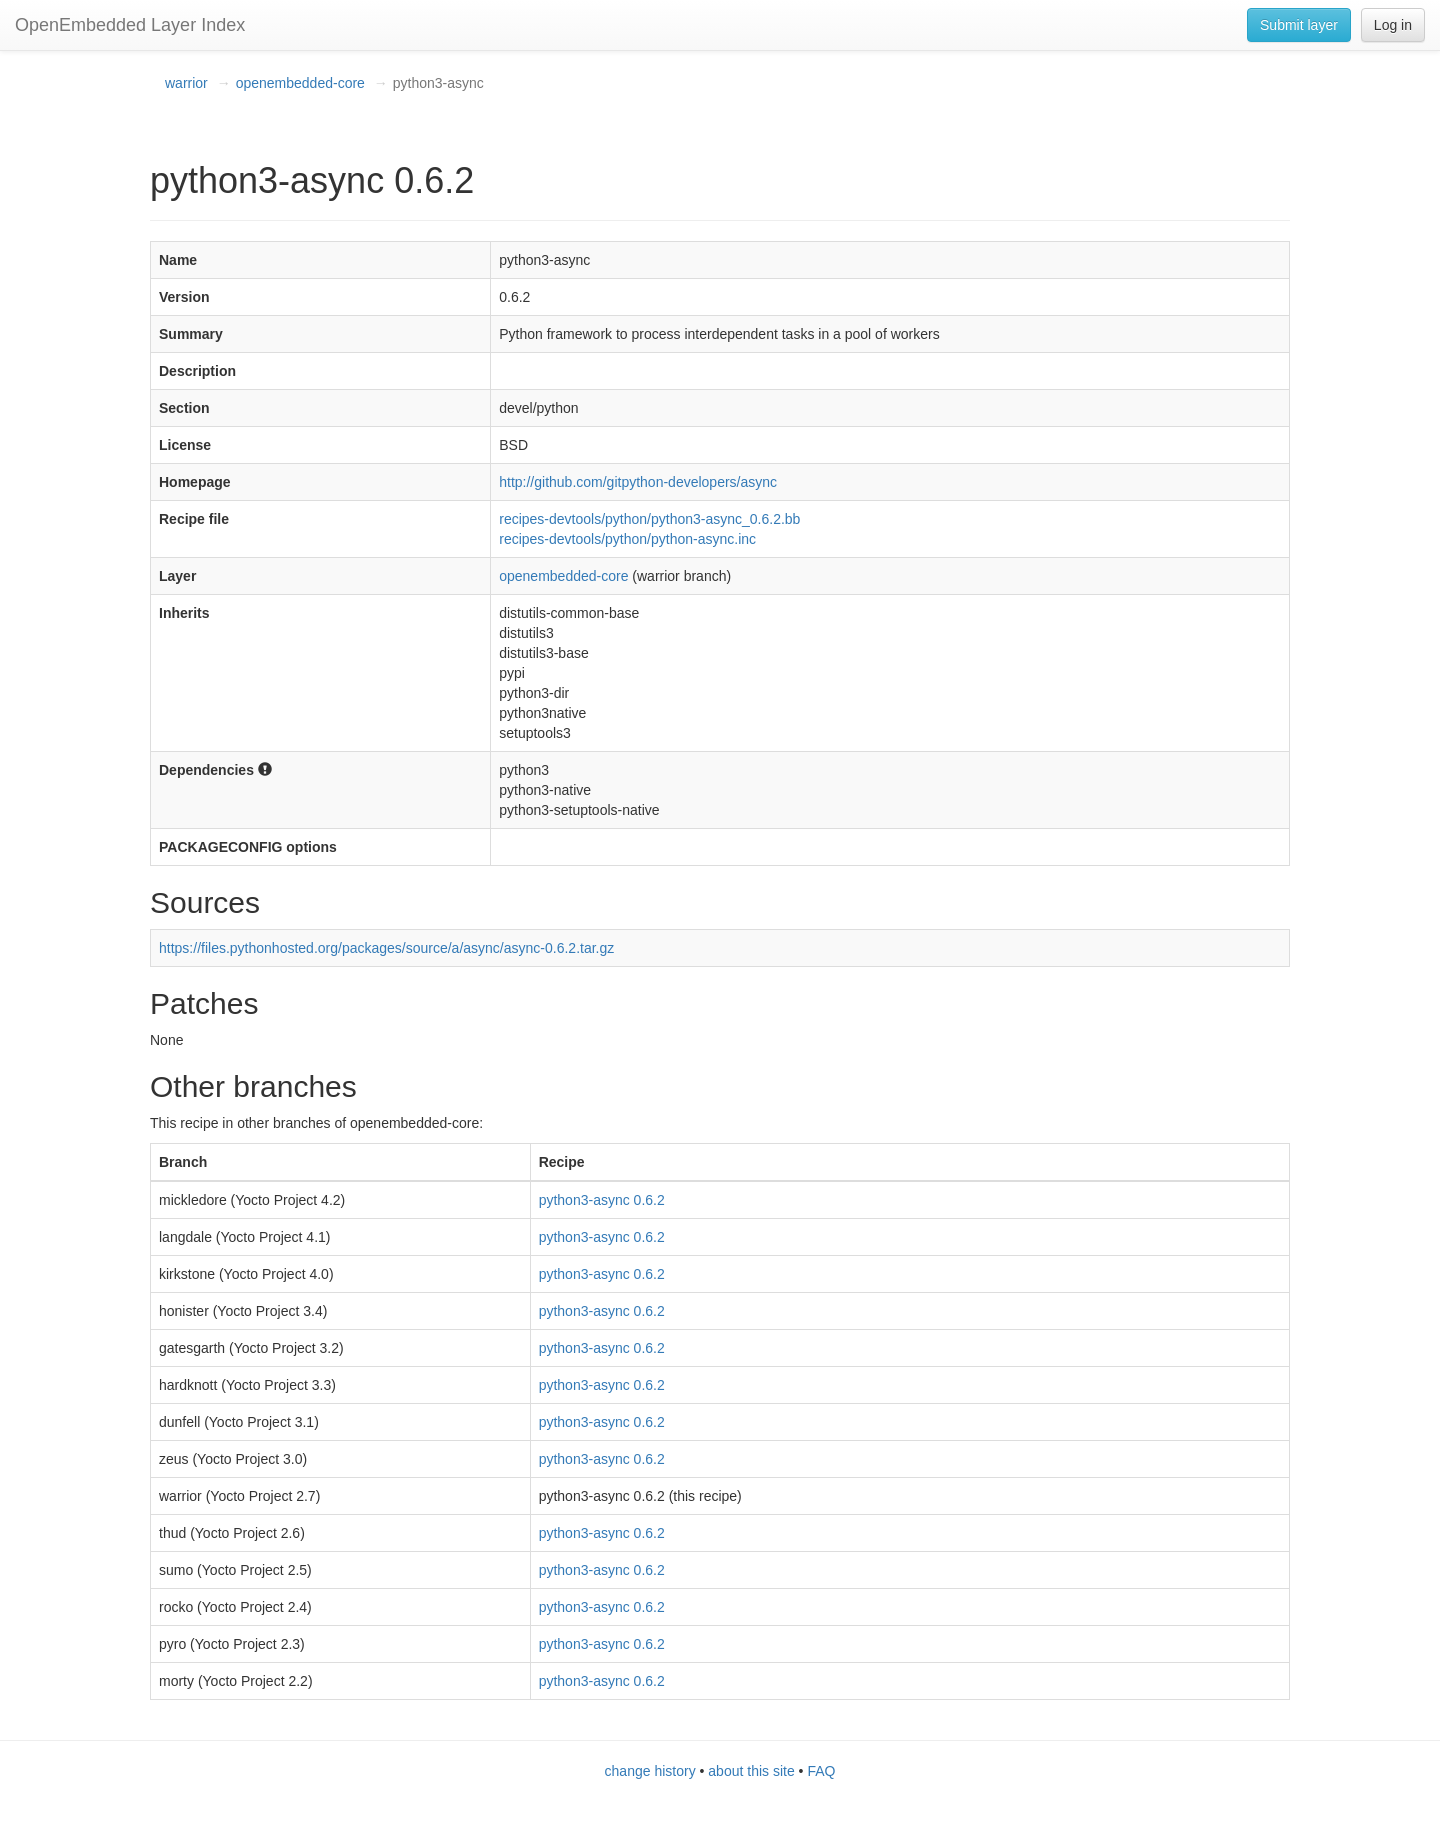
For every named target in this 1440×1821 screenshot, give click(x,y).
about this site (751, 1771)
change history (650, 1771)
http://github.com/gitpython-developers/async (638, 482)
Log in (1393, 25)
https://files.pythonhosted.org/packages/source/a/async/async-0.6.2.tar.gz (386, 948)
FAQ (821, 1771)
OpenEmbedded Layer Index (130, 25)
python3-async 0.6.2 (602, 1200)
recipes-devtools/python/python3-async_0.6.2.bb (649, 519)
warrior (186, 83)
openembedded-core (300, 83)
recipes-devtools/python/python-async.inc (627, 539)
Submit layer (1299, 25)
